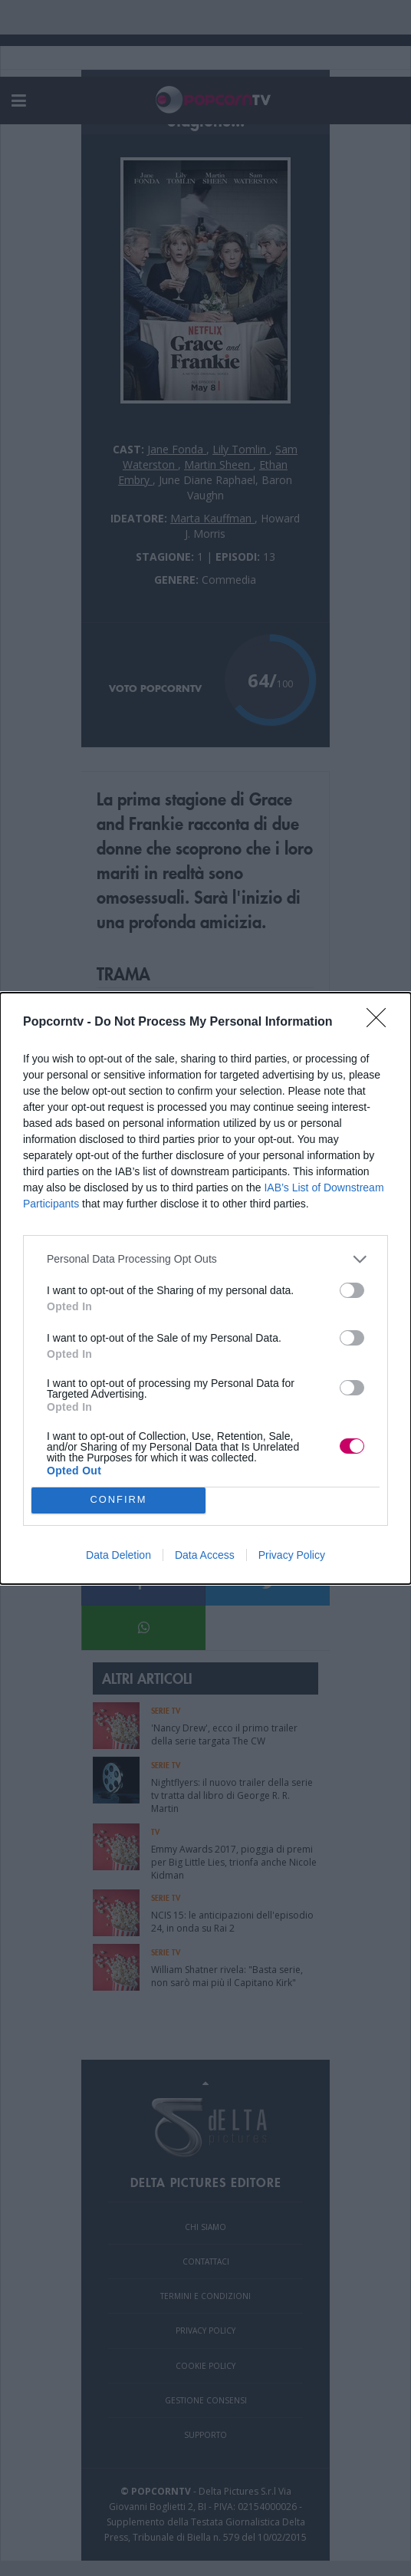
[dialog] (205, 1288)
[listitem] (205, 1259)
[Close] (381, 1022)
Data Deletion (118, 1555)
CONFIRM (118, 1500)
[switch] (352, 1290)
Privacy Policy (291, 1555)
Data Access (205, 1555)
